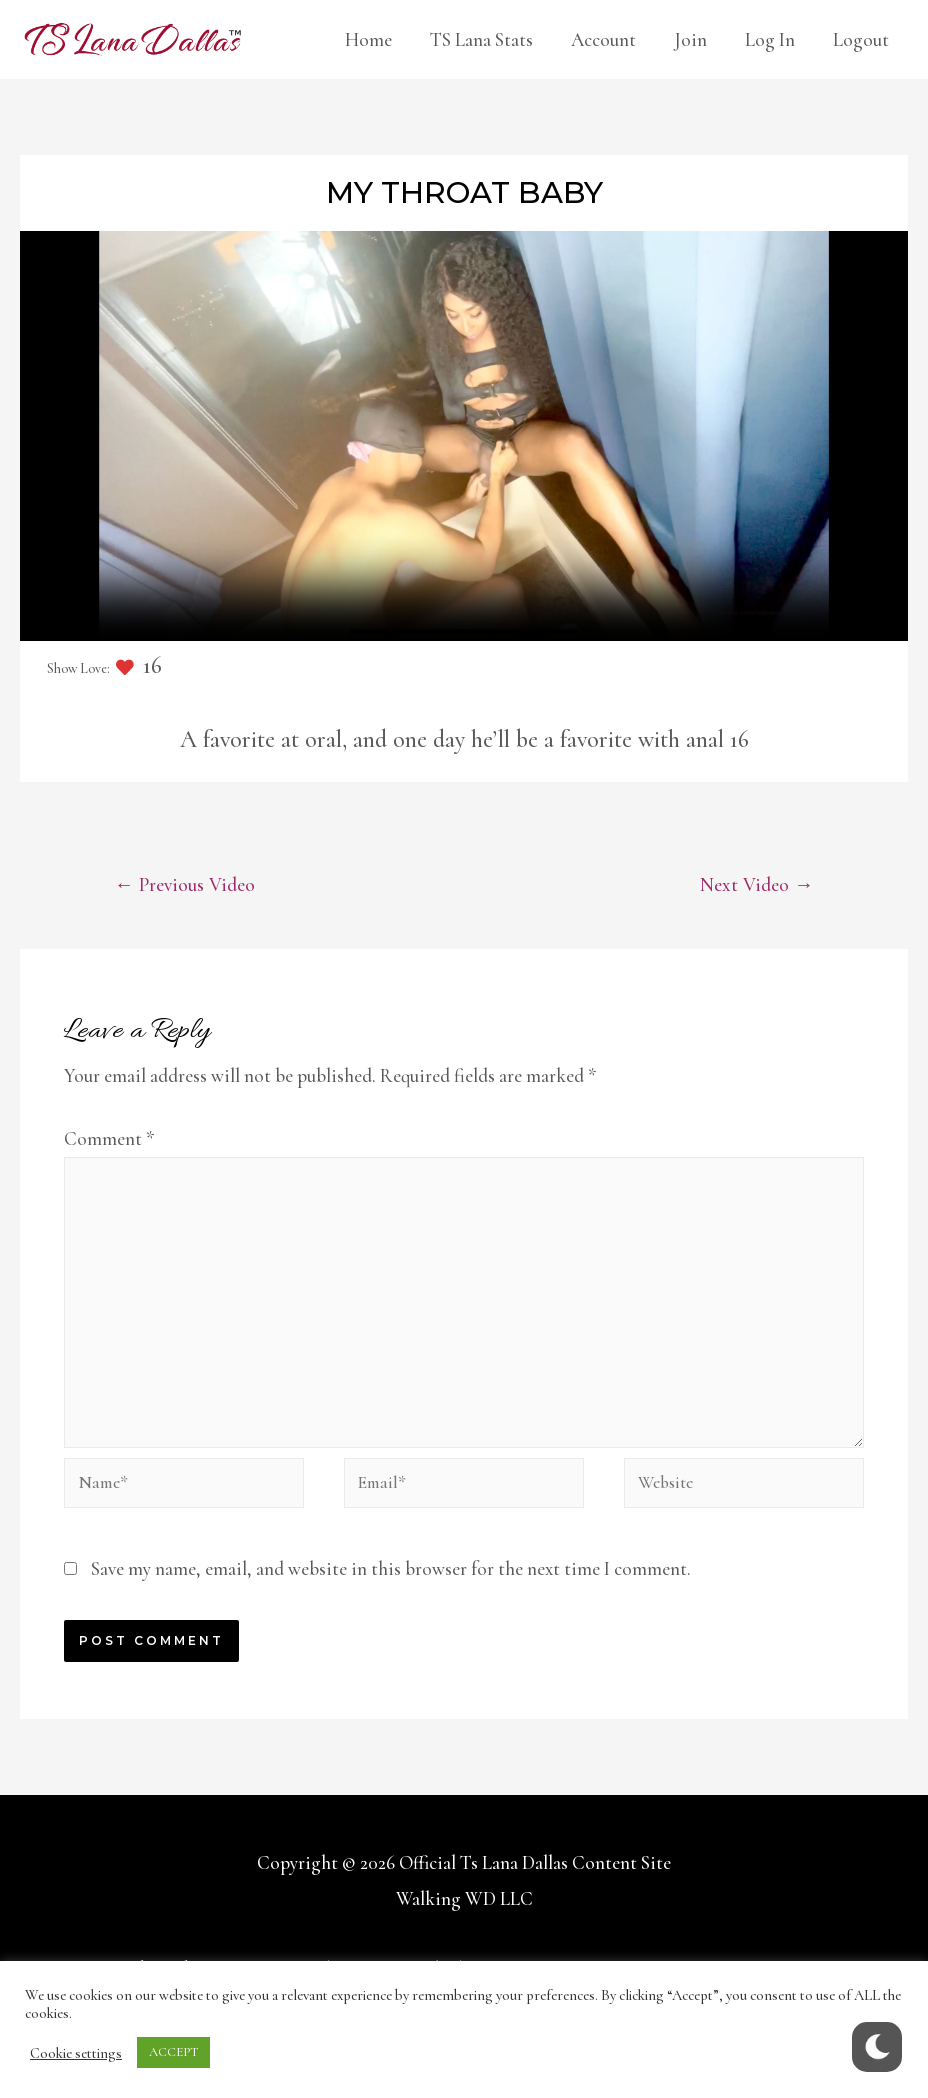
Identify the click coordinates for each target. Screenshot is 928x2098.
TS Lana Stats (481, 39)
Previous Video (190, 885)
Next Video (753, 885)
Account (603, 39)
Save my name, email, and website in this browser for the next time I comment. (391, 1595)
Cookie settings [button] (76, 2053)
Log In (770, 39)
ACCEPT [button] (173, 2052)
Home (368, 39)
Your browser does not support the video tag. (464, 436)
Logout (861, 39)
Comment (109, 1140)
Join (690, 39)
